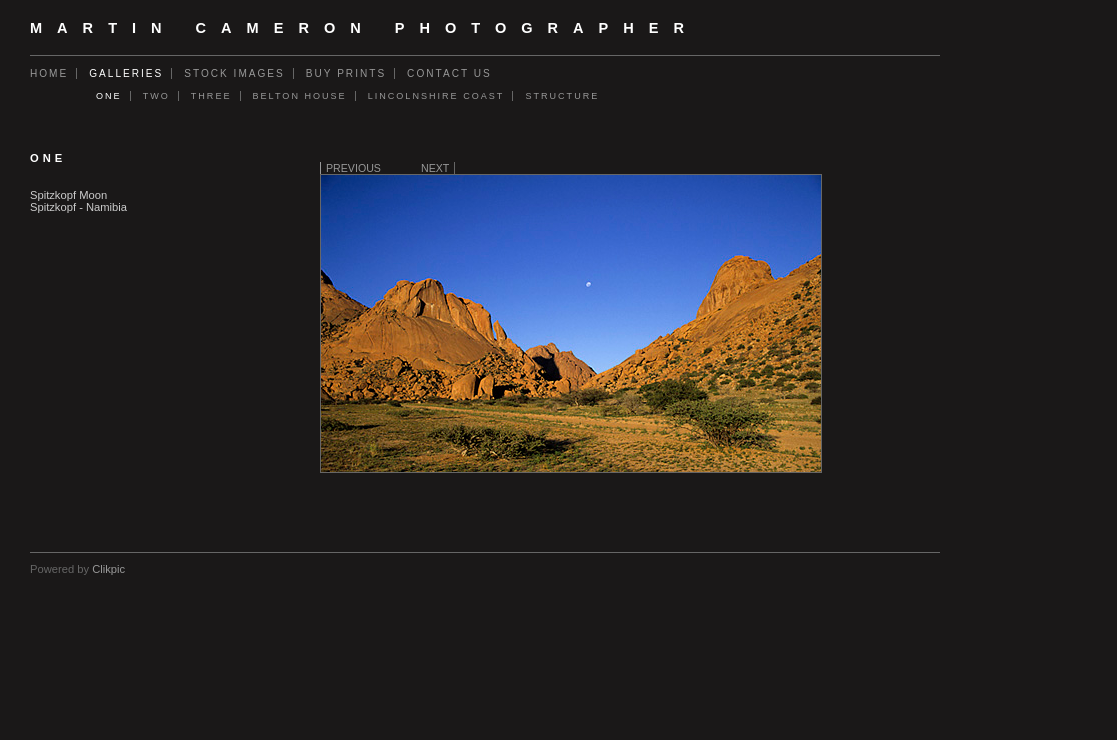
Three (211, 96)
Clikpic (108, 569)
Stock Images (234, 73)
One (109, 96)
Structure (562, 96)
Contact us (449, 73)
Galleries (126, 73)
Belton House (300, 96)
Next (435, 168)
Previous (353, 168)
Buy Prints (346, 73)
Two (156, 96)
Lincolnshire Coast (436, 96)
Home (49, 73)
